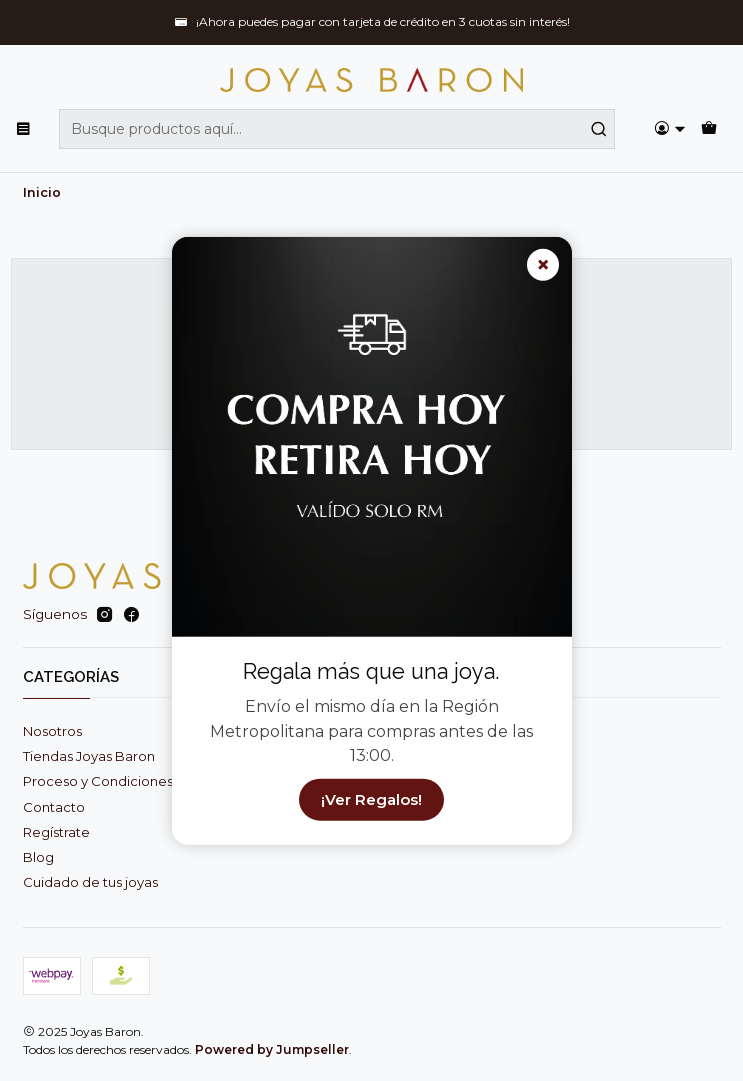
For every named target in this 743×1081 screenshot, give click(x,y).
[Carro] (709, 129)
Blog (38, 857)
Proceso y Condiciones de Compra (136, 781)
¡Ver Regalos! (371, 799)
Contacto (54, 807)
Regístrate (56, 832)
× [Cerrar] (543, 264)
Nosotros (52, 731)
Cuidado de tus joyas (90, 882)
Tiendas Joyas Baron (89, 756)
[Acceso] (670, 129)
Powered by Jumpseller (272, 1049)
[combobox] (337, 129)
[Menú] (23, 129)
